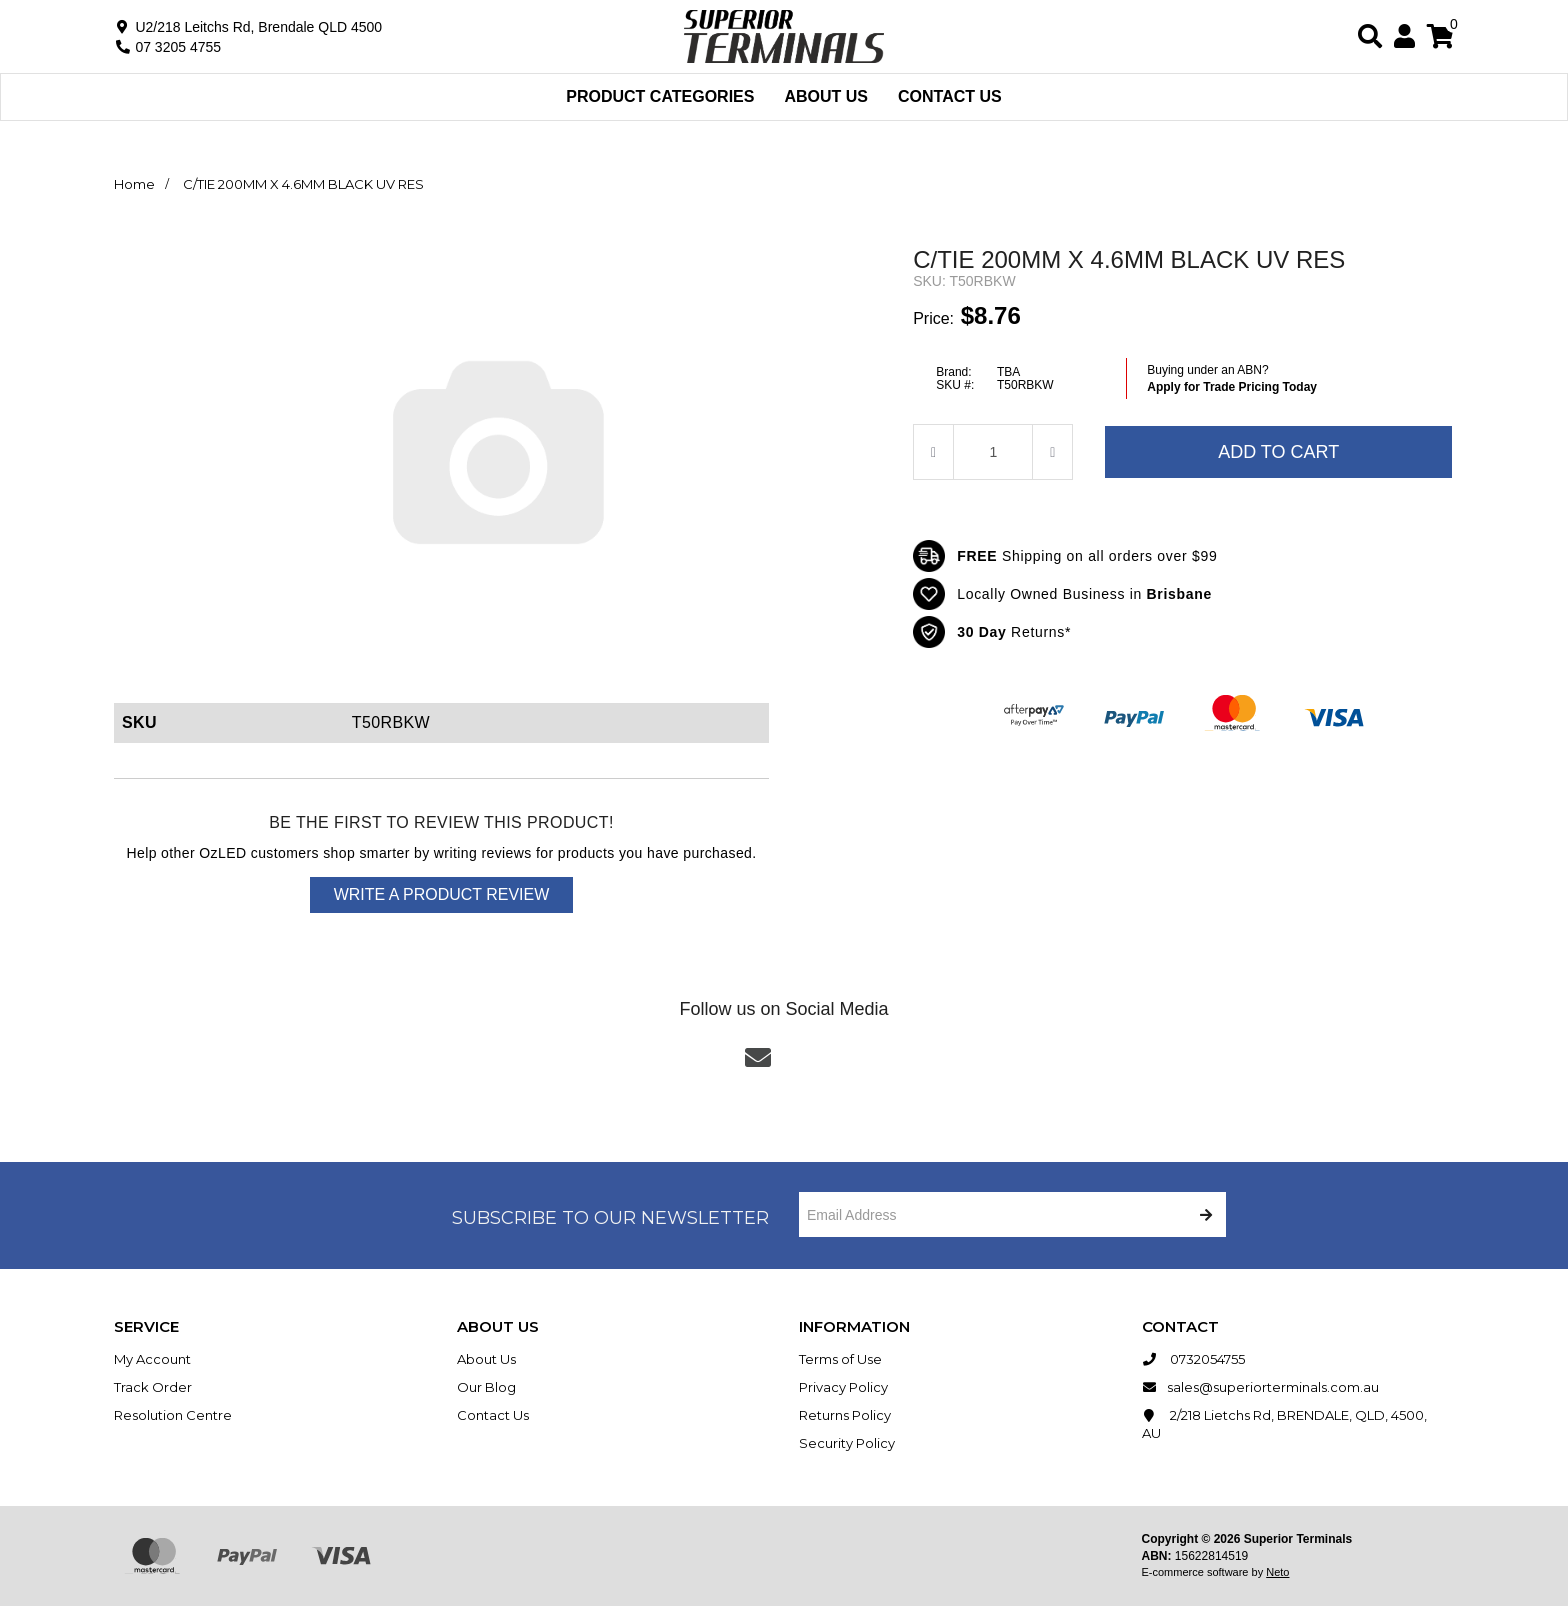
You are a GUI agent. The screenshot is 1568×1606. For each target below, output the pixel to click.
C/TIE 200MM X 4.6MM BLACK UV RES (303, 184)
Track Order (153, 1387)
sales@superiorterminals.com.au (1260, 1387)
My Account (152, 1359)
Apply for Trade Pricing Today (1232, 387)
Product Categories (660, 96)
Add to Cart (1278, 452)
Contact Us (950, 96)
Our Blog (486, 1387)
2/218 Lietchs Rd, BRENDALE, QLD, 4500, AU (1284, 1423)
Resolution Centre (173, 1415)
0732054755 (1193, 1359)
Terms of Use (840, 1359)
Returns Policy (845, 1415)
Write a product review (442, 894)
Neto (1277, 1572)
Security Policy (847, 1443)
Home (134, 184)
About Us (826, 96)
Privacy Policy (843, 1387)
